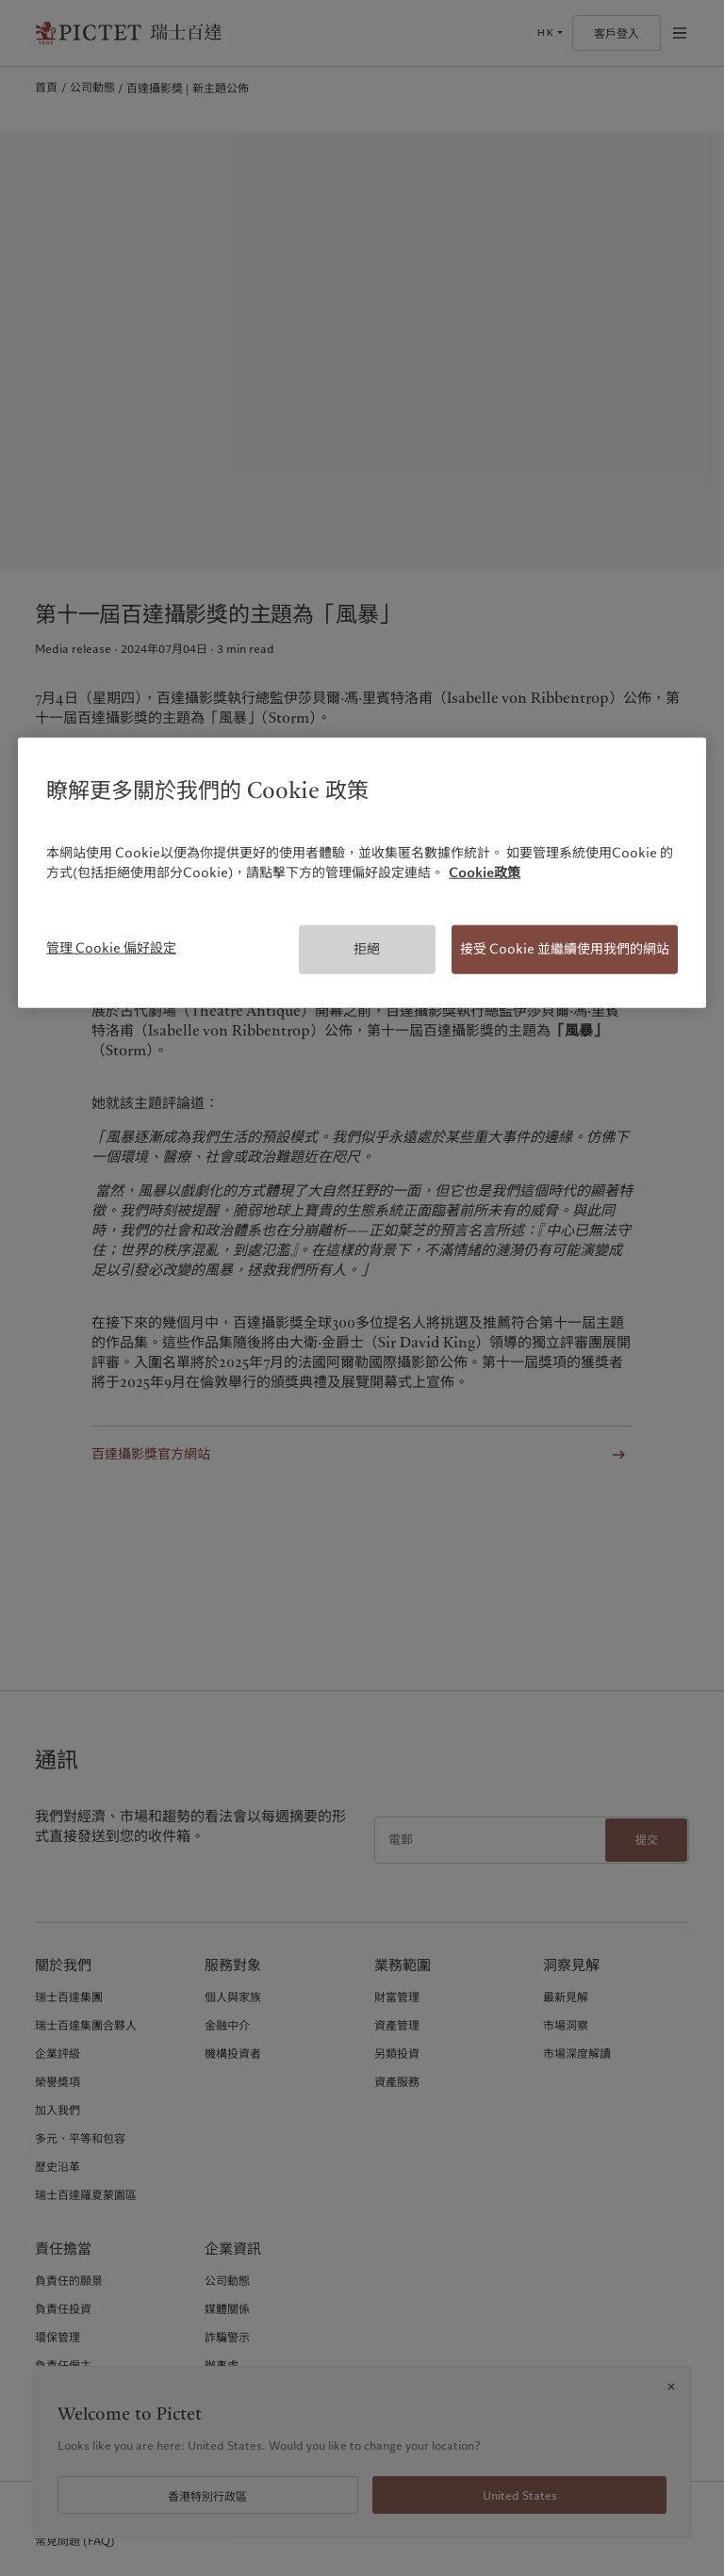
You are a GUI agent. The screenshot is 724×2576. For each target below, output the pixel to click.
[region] (362, 873)
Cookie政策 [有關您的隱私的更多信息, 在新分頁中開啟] (484, 872)
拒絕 (367, 948)
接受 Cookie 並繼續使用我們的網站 (564, 948)
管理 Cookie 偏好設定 (111, 947)
